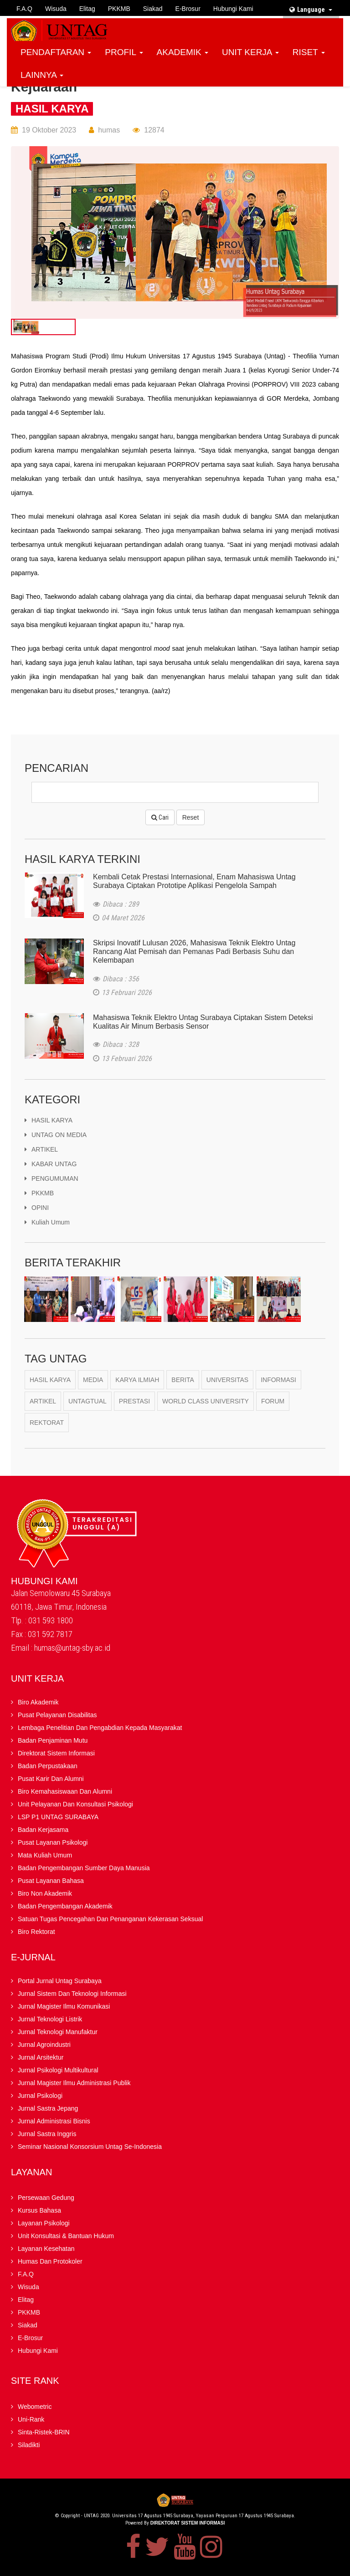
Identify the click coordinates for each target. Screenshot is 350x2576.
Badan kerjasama (43, 1830)
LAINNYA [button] (42, 75)
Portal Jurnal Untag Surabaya (60, 1981)
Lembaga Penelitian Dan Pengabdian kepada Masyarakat (100, 1728)
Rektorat (47, 1423)
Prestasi (134, 1402)
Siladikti (29, 2445)
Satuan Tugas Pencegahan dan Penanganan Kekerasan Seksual (110, 1919)
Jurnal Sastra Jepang (48, 2109)
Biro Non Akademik (45, 1894)
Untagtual (87, 1402)
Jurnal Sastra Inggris (47, 2134)
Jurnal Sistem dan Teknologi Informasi (72, 1994)
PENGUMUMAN (51, 1179)
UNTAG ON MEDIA (56, 1135)
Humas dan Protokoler (50, 2262)
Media (93, 1380)
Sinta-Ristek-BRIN (44, 2433)
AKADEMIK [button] (182, 52)
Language (310, 9)
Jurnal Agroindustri (44, 2045)
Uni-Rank (31, 2420)
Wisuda (56, 8)
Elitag (87, 8)
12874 (154, 130)
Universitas (227, 1380)
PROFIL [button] (124, 52)
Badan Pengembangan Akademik (65, 1907)
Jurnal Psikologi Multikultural (58, 2071)
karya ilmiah (137, 1380)
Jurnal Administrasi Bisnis (54, 2122)
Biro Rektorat (36, 1932)
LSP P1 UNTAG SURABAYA (58, 1817)
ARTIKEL (41, 1150)
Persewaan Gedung (46, 2198)
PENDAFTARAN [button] (56, 52)
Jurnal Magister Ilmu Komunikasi (64, 2007)
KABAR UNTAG (51, 1164)
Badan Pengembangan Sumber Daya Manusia (84, 1868)
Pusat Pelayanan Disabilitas (57, 1715)
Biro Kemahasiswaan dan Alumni (65, 1792)
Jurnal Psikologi (40, 2096)
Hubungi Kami (233, 8)
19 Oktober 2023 (49, 130)
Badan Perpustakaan (47, 1766)
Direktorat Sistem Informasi (56, 1754)
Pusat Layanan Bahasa (51, 1881)
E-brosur (188, 8)
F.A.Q (24, 8)
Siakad (153, 8)
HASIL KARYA (51, 108)
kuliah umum (47, 1223)
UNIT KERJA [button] (250, 52)
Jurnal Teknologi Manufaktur (58, 2032)
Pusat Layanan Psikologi (53, 1843)
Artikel (43, 1402)
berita (182, 1380)
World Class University (205, 1402)
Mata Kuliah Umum (45, 1856)
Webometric (34, 2407)
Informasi (278, 1380)
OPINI (37, 1208)
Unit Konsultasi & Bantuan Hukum (66, 2236)
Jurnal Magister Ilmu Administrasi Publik (74, 2083)
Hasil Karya (50, 1380)
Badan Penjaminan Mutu (53, 1741)
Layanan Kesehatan (46, 2249)
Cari (160, 817)
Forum (272, 1402)
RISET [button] (309, 52)
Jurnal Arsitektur (40, 2058)
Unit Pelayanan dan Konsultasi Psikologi (75, 1805)
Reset (190, 817)
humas (109, 130)
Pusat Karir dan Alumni (51, 1779)
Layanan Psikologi (44, 2224)
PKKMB (119, 8)
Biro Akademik (38, 1703)
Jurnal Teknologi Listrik (50, 2020)
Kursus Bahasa (39, 2211)
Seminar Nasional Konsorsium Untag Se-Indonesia (90, 2147)
